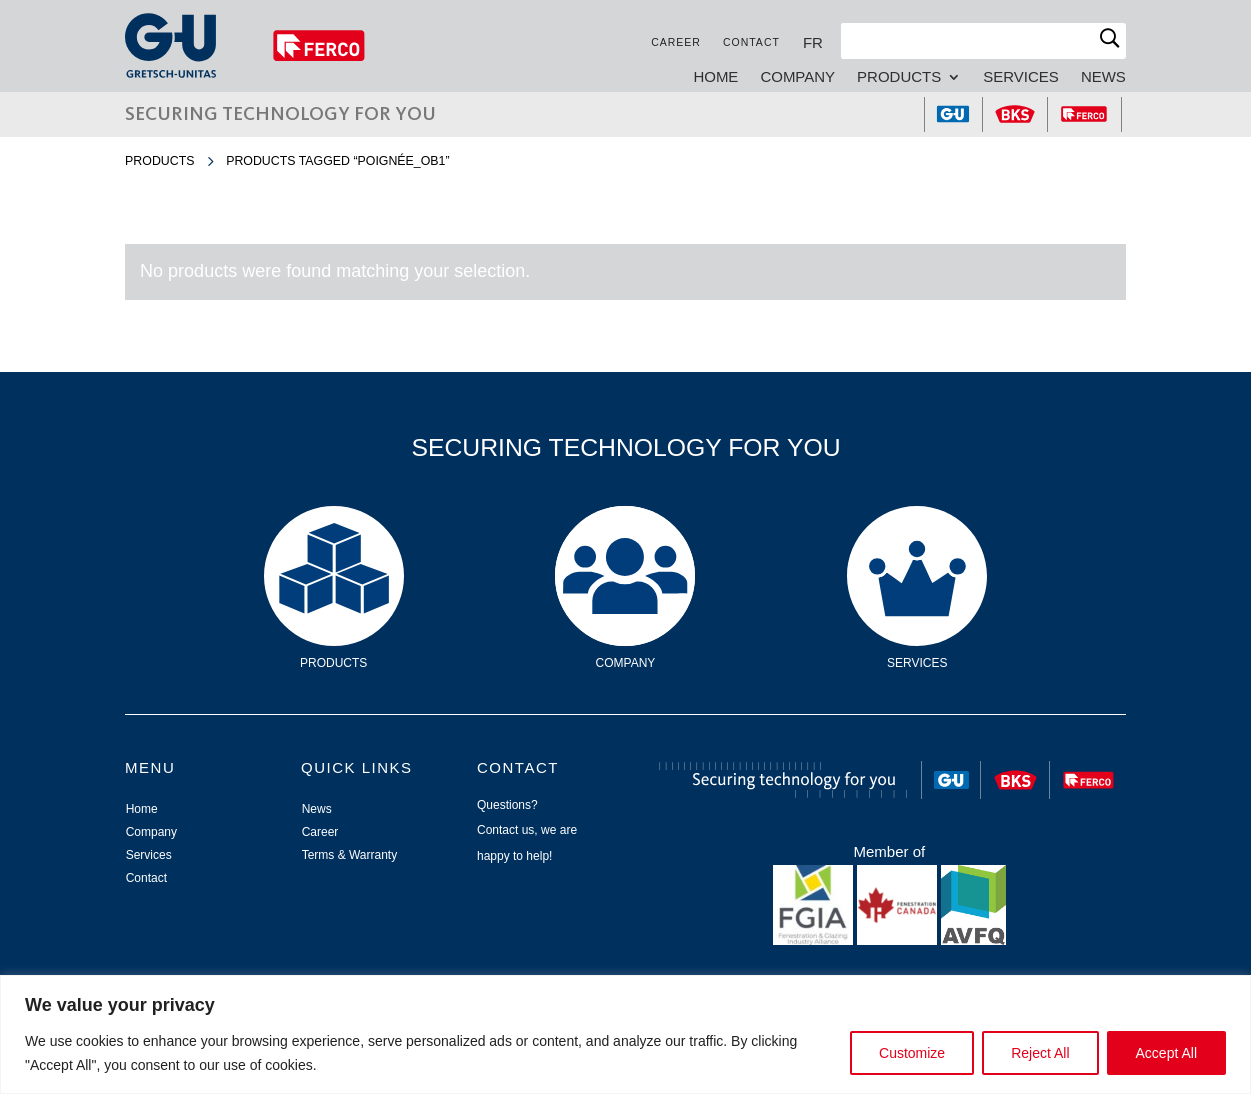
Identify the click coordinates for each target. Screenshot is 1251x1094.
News (1103, 77)
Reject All (1040, 1053)
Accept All (1166, 1053)
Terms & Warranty (350, 855)
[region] (625, 1034)
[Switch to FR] (813, 42)
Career (676, 42)
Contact (751, 42)
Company (797, 77)
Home (715, 77)
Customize (912, 1053)
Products (899, 77)
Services (1021, 77)
